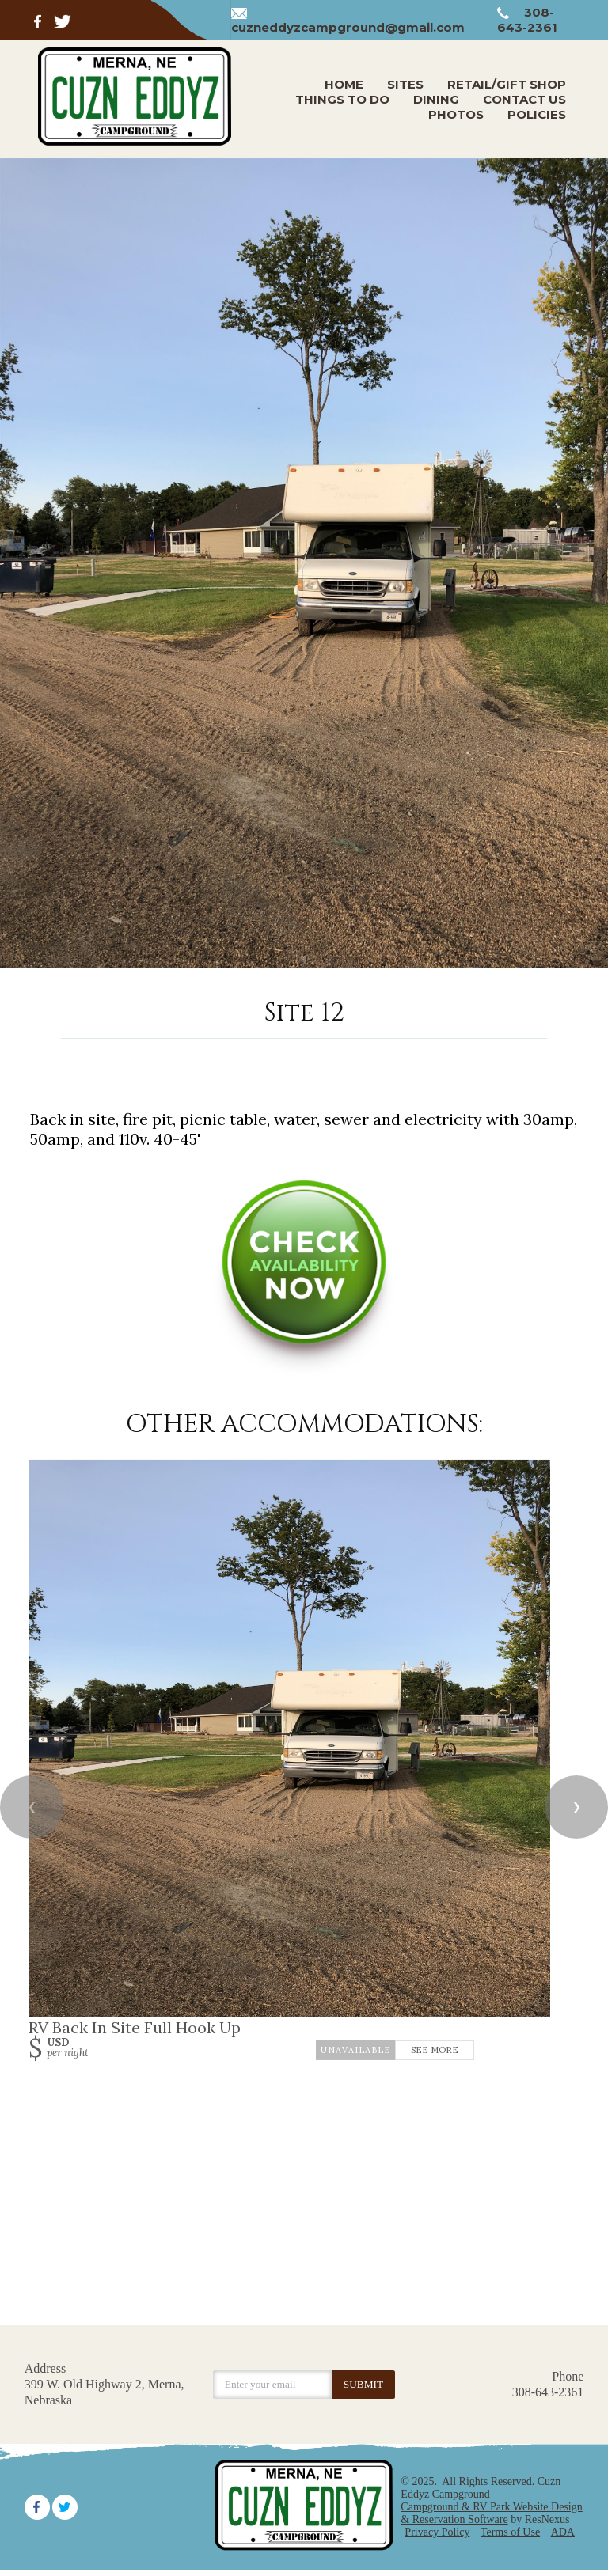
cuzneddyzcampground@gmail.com (348, 27)
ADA (563, 2532)
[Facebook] (41, 19)
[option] (304, 563)
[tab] (304, 960)
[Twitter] (63, 19)
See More (434, 2050)
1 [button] (304, 960)
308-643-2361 (527, 20)
